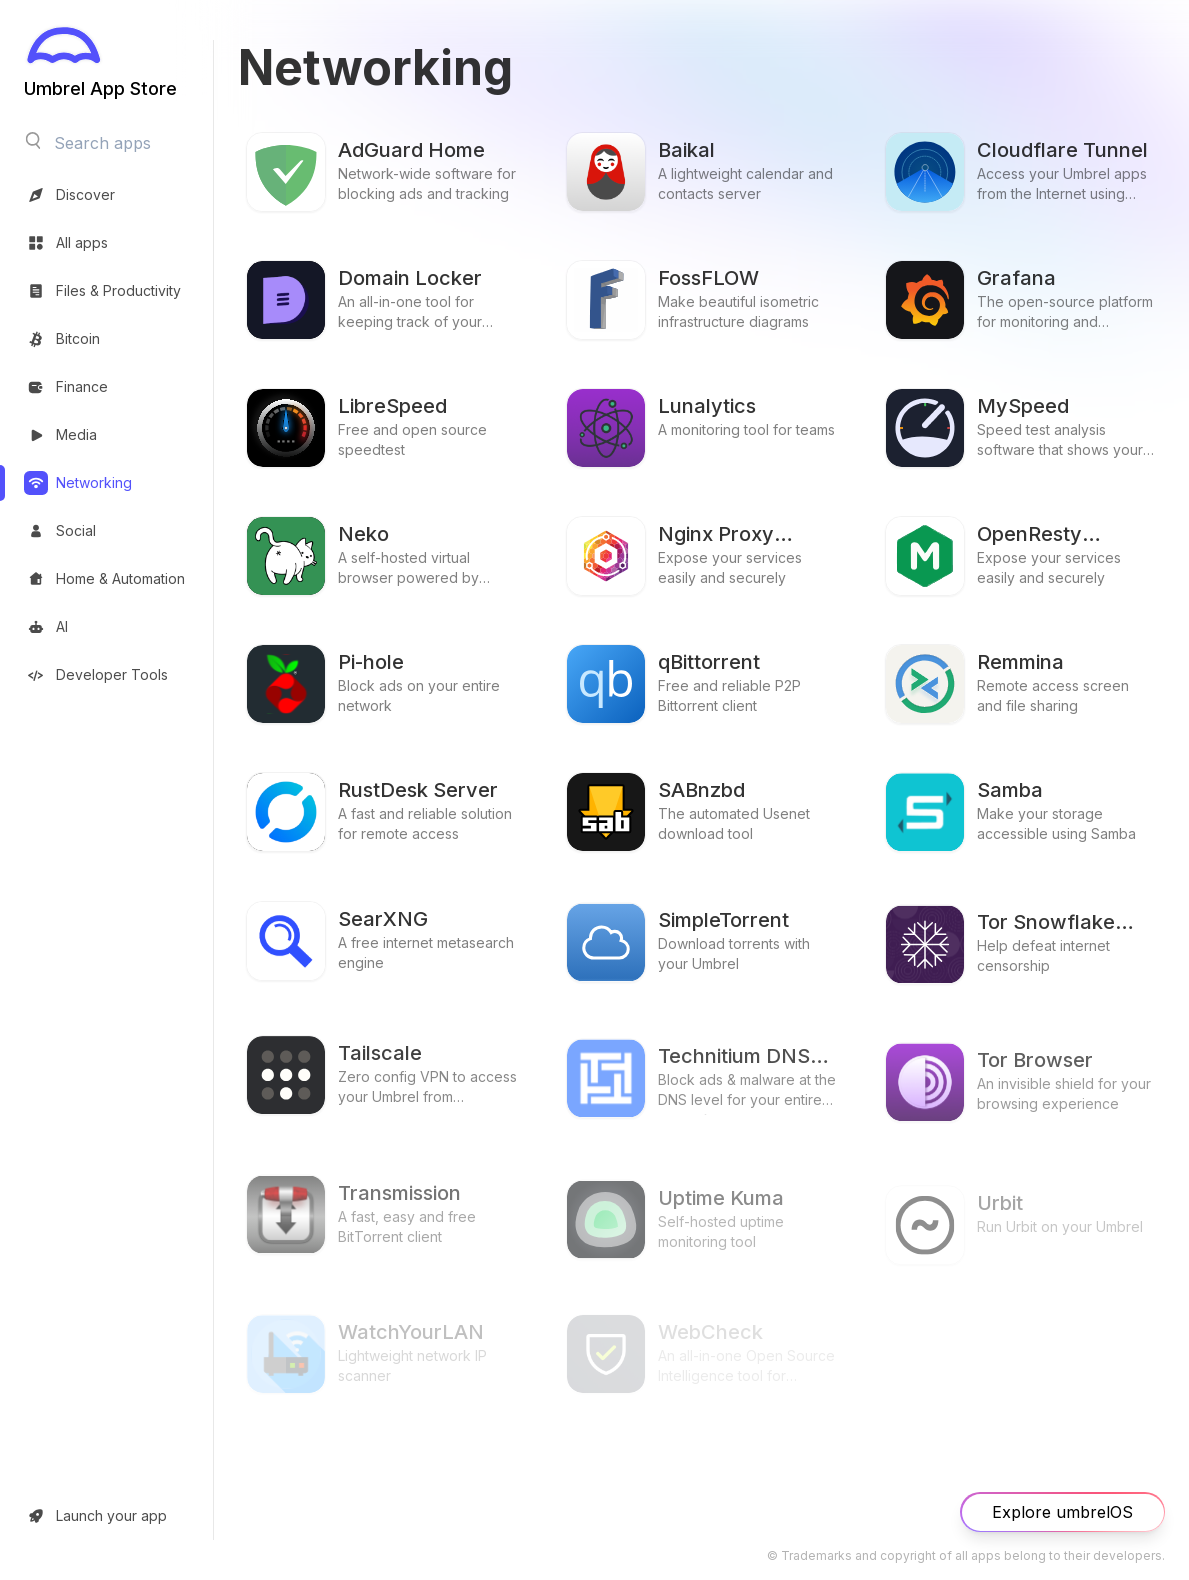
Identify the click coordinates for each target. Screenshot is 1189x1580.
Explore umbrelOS (1062, 1512)
